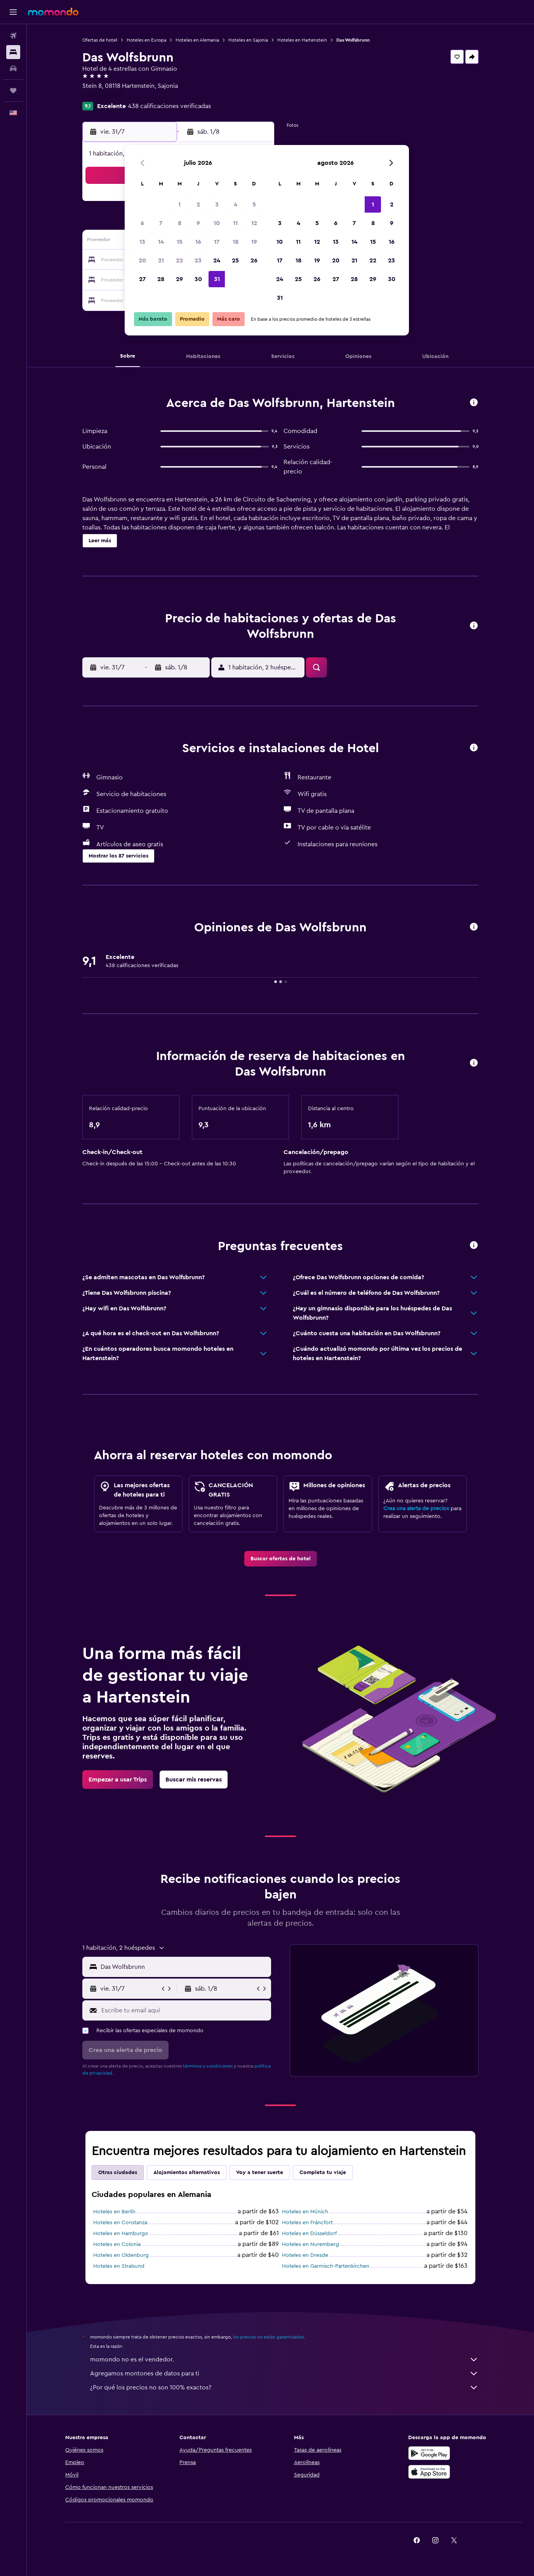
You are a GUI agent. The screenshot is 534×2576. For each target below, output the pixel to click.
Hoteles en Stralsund (118, 2266)
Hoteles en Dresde (305, 2255)
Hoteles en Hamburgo (120, 2233)
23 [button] (198, 260)
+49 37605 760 (102, 95)
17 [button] (216, 242)
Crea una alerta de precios (416, 1508)
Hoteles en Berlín (114, 2211)
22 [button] (179, 260)
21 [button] (161, 260)
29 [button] (179, 279)
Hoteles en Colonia (117, 2244)
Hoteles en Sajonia (248, 40)
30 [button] (198, 279)
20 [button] (142, 260)
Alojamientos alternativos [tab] (186, 2172)
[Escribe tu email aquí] (184, 2010)
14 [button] (161, 242)
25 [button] (235, 260)
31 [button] (217, 279)
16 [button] (198, 242)
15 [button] (180, 242)
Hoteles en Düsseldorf (309, 2233)
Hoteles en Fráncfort (307, 2222)
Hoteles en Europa (146, 40)
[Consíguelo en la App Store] (429, 2472)
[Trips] (13, 90)
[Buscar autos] (13, 68)
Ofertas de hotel (99, 40)
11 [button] (235, 223)
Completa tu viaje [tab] (322, 2172)
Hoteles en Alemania (197, 40)
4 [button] (235, 204)
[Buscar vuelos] (13, 36)
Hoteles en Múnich (305, 2211)
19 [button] (254, 242)
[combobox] (184, 1966)
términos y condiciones (208, 2066)
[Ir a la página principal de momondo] (53, 12)
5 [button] (254, 204)
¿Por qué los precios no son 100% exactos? (284, 2387)
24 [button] (216, 260)
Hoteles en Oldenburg (121, 2255)
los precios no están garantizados (268, 2337)
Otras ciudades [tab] (117, 2172)
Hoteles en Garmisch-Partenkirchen (325, 2266)
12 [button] (254, 223)
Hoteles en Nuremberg (310, 2244)
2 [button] (198, 204)
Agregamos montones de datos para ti (284, 2373)
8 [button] (179, 223)
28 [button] (160, 279)
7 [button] (160, 223)
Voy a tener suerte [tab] (259, 2172)
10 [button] (217, 223)
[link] (280, 1559)
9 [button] (198, 223)
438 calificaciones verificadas (169, 106)
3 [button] (217, 204)
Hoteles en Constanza (120, 2222)
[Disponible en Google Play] (429, 2453)
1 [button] (179, 204)
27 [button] (142, 279)
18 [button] (235, 242)
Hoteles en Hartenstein (302, 40)
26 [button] (253, 260)
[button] (13, 12)
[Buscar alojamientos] (13, 52)
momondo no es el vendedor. (284, 2359)
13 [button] (142, 242)
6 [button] (142, 223)
